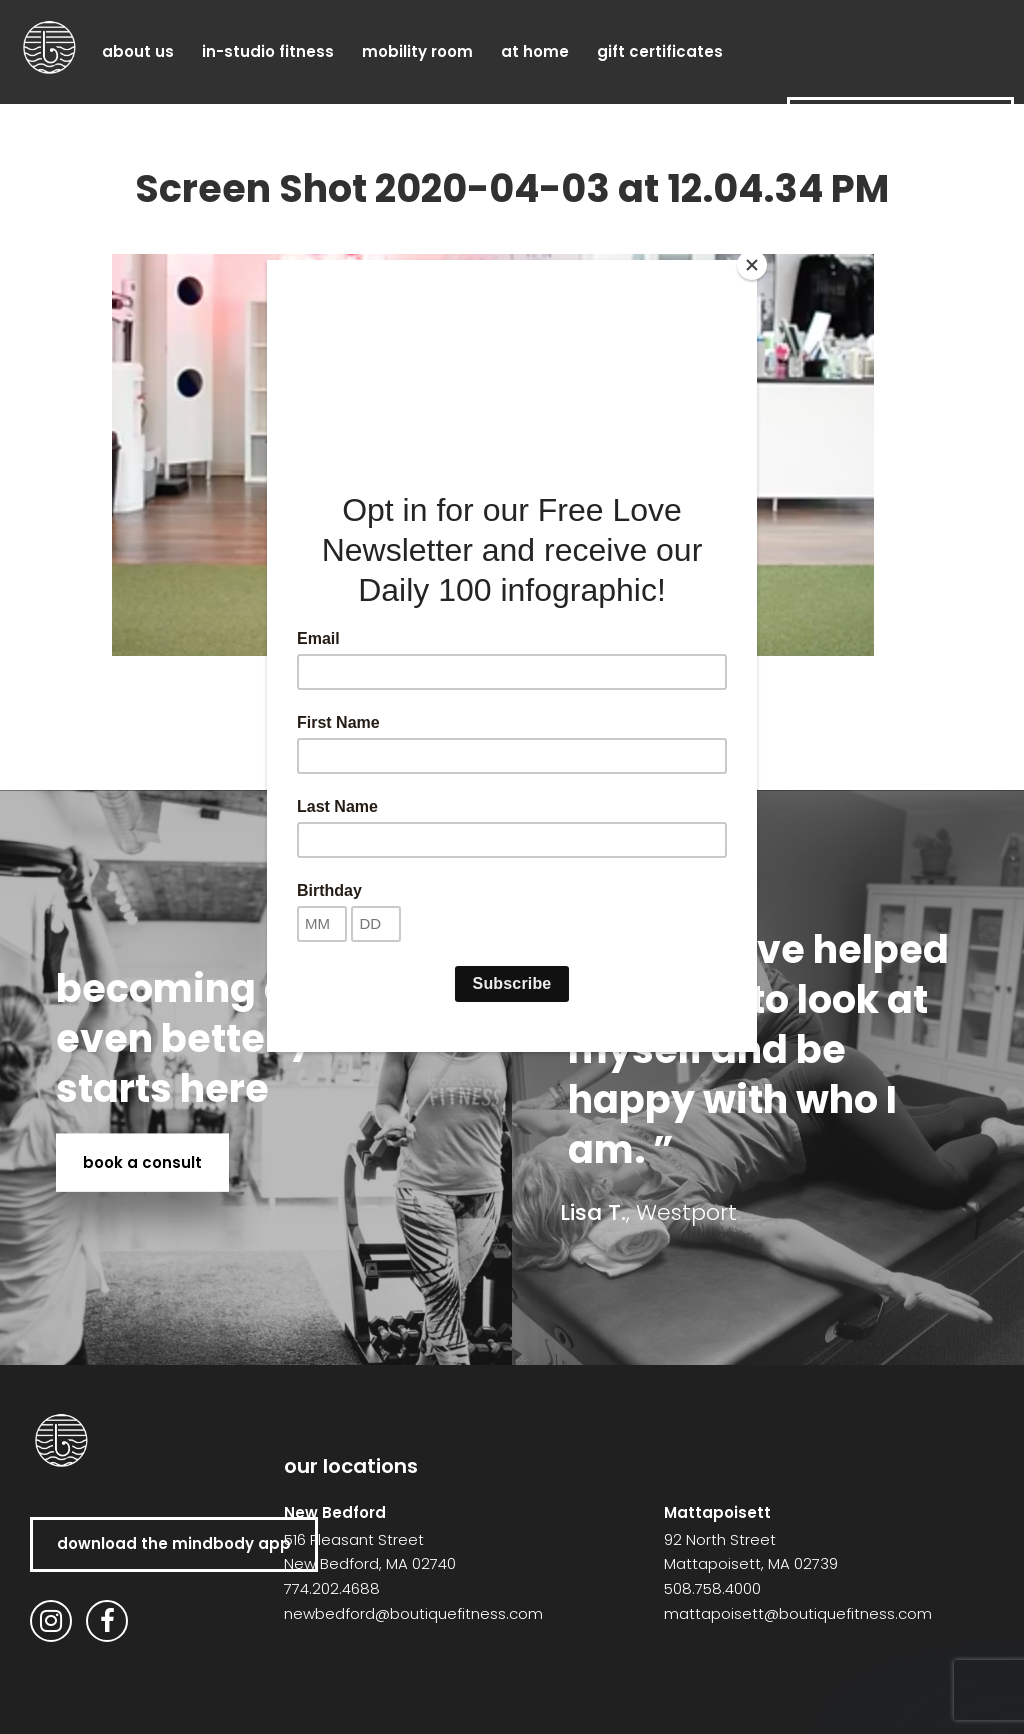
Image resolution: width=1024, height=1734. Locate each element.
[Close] (752, 265)
